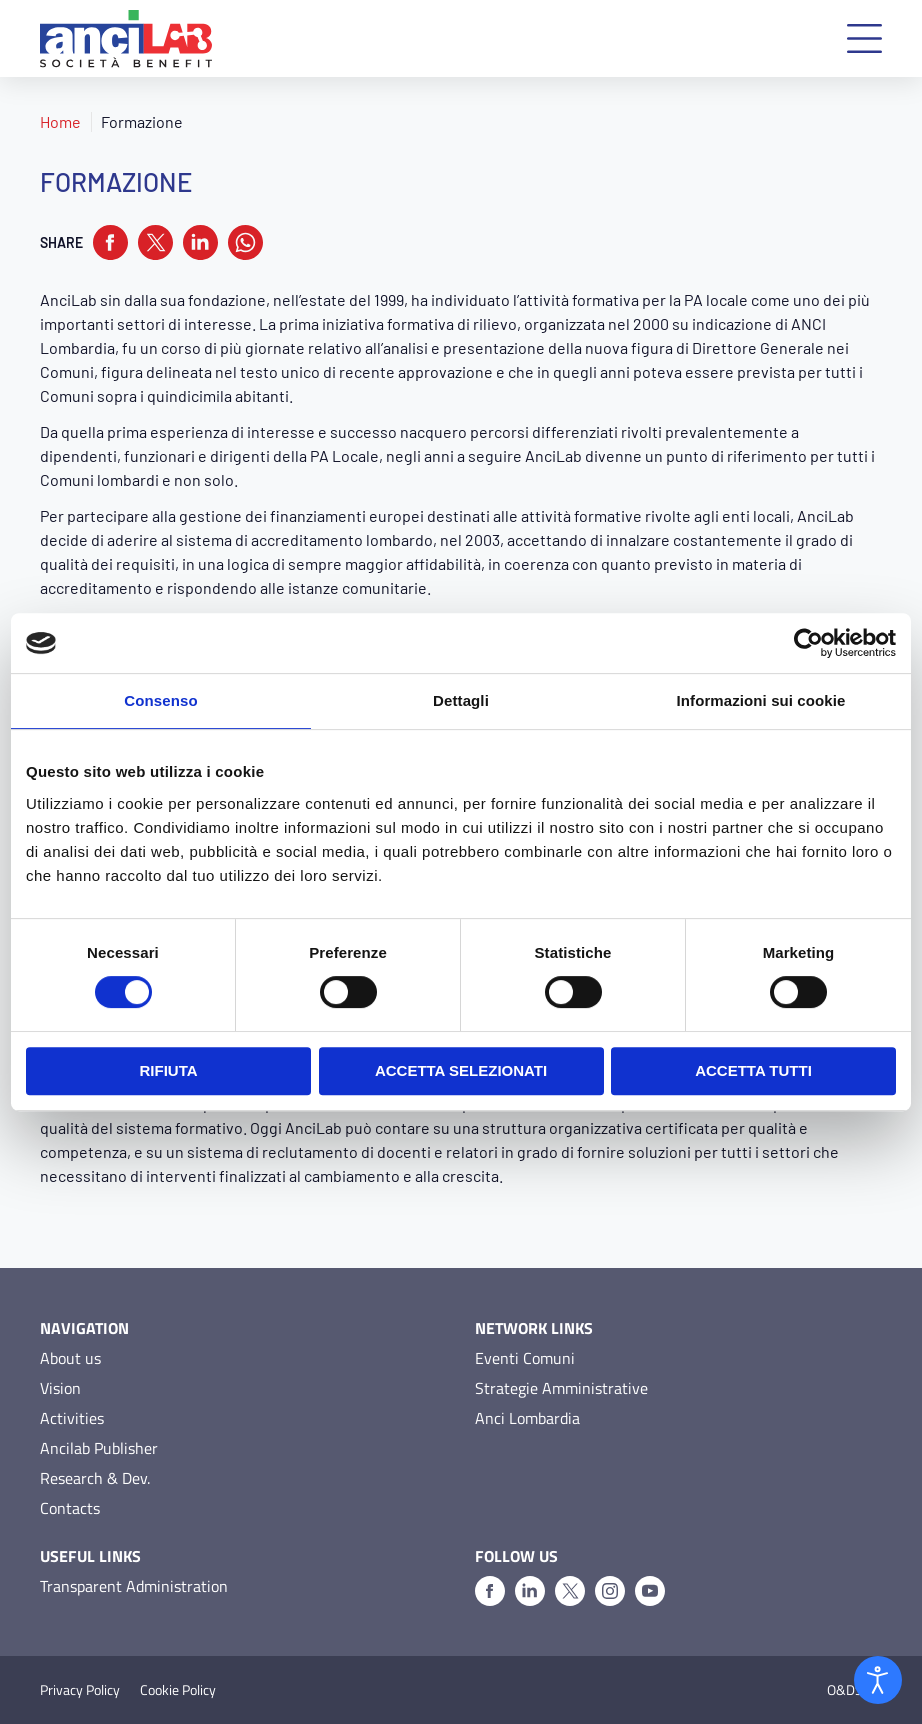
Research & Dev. (95, 1478)
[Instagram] (610, 1591)
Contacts (70, 1508)
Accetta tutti (753, 1070)
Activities (72, 1418)
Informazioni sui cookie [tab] (761, 700)
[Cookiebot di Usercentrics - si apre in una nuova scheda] (808, 643)
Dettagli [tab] (461, 700)
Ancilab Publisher (99, 1448)
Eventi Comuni (525, 1358)
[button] (864, 38)
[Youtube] (650, 1591)
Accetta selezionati (461, 1070)
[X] (570, 1591)
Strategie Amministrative (561, 1388)
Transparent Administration (134, 1586)
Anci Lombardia (527, 1418)
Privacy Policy (80, 1690)
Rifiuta (168, 1070)
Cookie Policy (178, 1690)
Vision (60, 1388)
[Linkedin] (530, 1591)
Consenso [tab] (160, 700)
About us (70, 1358)
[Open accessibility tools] (878, 1680)
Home (60, 121)
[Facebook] (490, 1591)
